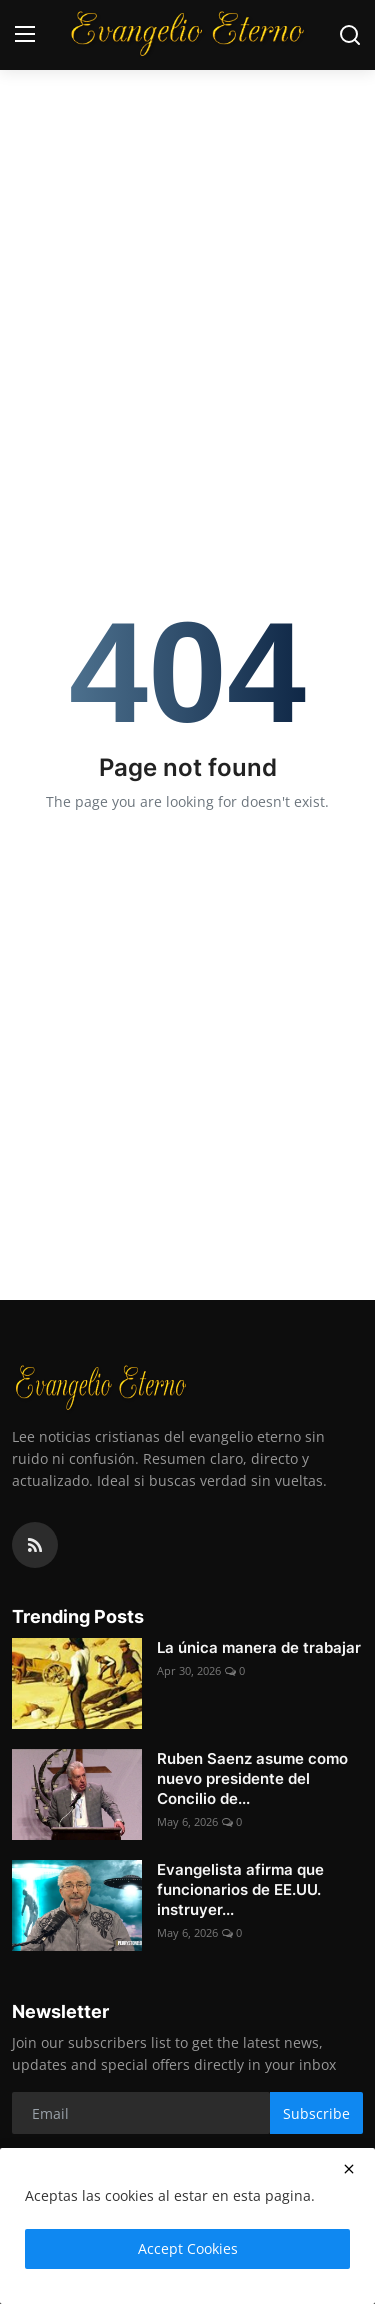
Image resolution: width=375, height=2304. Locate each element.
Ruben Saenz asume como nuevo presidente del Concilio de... (252, 1778)
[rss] (35, 1545)
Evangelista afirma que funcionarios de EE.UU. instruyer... (240, 1889)
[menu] (25, 35)
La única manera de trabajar (259, 1647)
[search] (350, 35)
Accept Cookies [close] (188, 2248)
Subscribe (316, 2113)
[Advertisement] (187, 197)
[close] (349, 2169)
